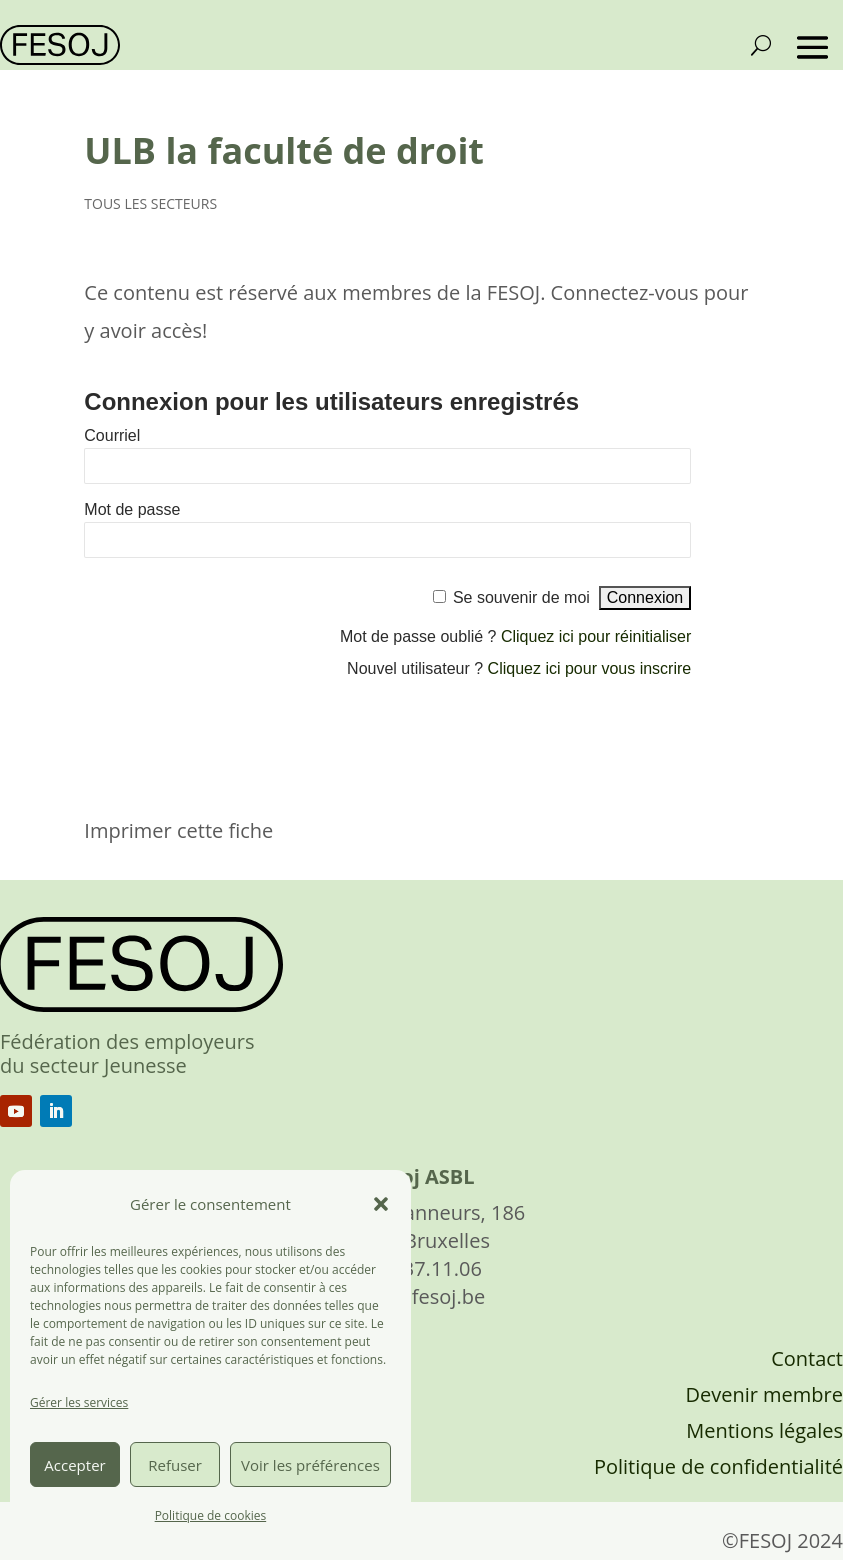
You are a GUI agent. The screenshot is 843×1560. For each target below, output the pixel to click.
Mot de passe (132, 509)
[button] (381, 1204)
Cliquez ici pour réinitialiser (596, 636)
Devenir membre (764, 1394)
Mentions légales (764, 1430)
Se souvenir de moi (521, 597)
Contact (807, 1358)
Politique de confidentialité (718, 1466)
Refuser (175, 1465)
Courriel (112, 435)
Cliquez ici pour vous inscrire (590, 668)
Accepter (74, 1465)
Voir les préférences (310, 1465)
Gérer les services (79, 1402)
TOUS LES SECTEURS (150, 203)
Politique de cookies (211, 1515)
